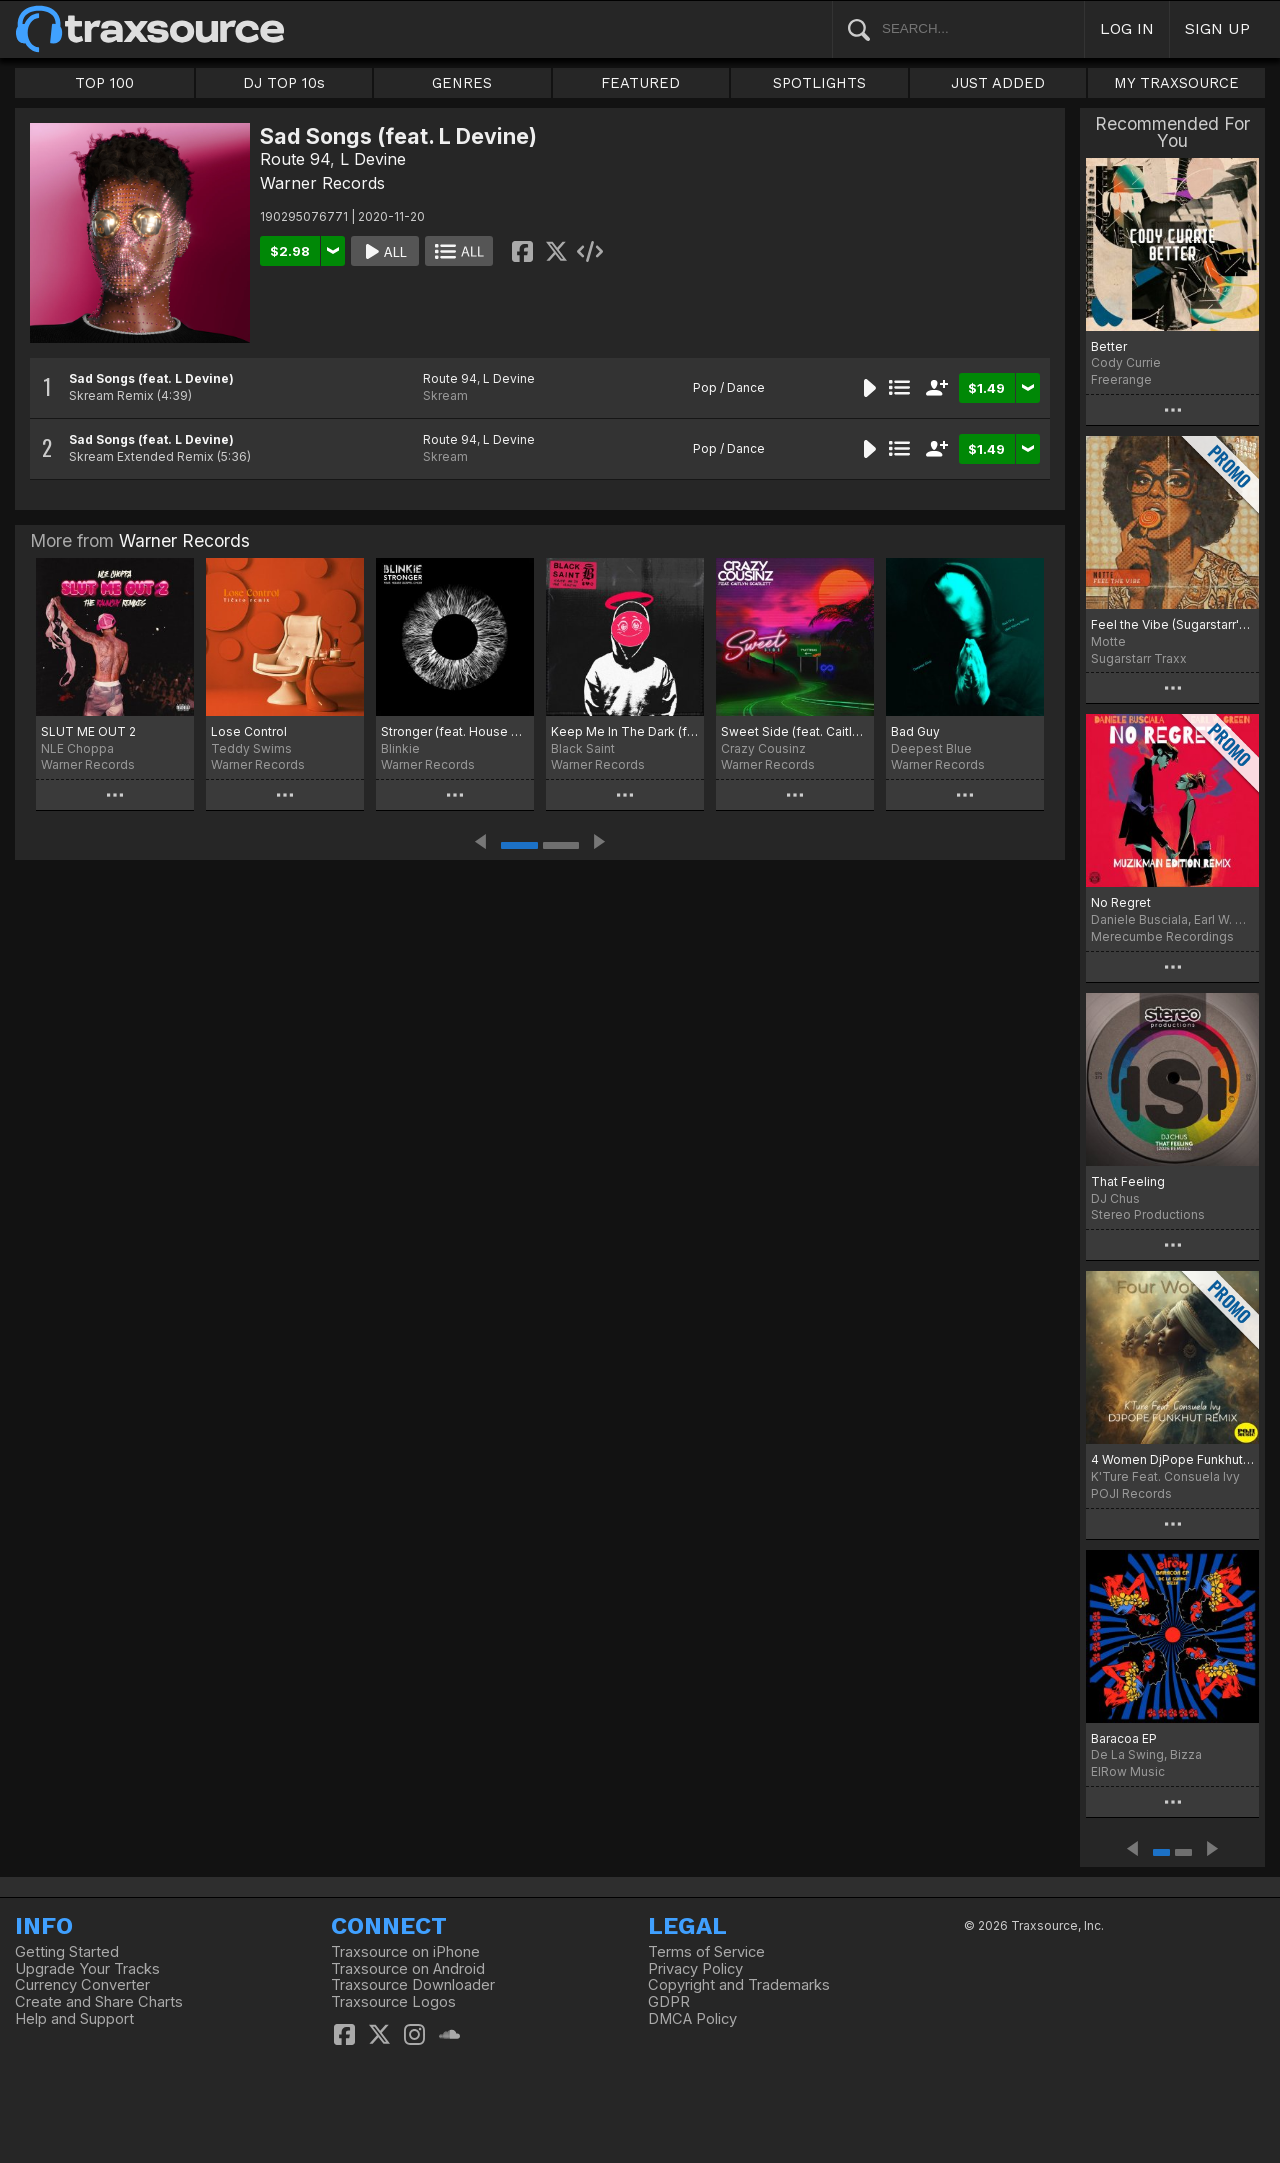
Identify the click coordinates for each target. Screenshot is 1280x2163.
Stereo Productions (1148, 1214)
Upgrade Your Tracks (87, 1969)
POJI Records (1131, 1493)
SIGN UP (1217, 28)
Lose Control (249, 731)
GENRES (462, 83)
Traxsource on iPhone (405, 1952)
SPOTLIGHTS (819, 83)
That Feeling (1128, 1181)
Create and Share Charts (99, 2002)
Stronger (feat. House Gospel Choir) (455, 731)
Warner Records (322, 183)
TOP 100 (104, 83)
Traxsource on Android (408, 1969)
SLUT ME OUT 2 (88, 731)
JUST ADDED (998, 83)
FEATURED (640, 83)
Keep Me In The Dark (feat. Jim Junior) (625, 731)
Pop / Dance (729, 387)
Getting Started (67, 1952)
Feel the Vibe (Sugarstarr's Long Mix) (1172, 624)
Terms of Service (706, 1952)
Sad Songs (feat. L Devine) (151, 378)
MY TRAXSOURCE (1176, 83)
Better (1109, 346)
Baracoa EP (1124, 1738)
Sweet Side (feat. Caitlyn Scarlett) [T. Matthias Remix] (795, 731)
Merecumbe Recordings (1162, 936)
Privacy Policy (695, 1969)
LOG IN (1127, 28)
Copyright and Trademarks (739, 1985)
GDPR (669, 2002)
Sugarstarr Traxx (1139, 658)
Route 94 (295, 159)
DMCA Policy (692, 2019)
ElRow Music (1128, 1771)
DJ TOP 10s (284, 83)
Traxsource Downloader (413, 1985)
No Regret (1121, 902)
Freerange (1121, 379)
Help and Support (74, 2019)
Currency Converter (82, 1985)
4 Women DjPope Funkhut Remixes (1172, 1459)
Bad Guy (915, 731)
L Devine (373, 159)
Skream (445, 395)
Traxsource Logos (393, 2002)
